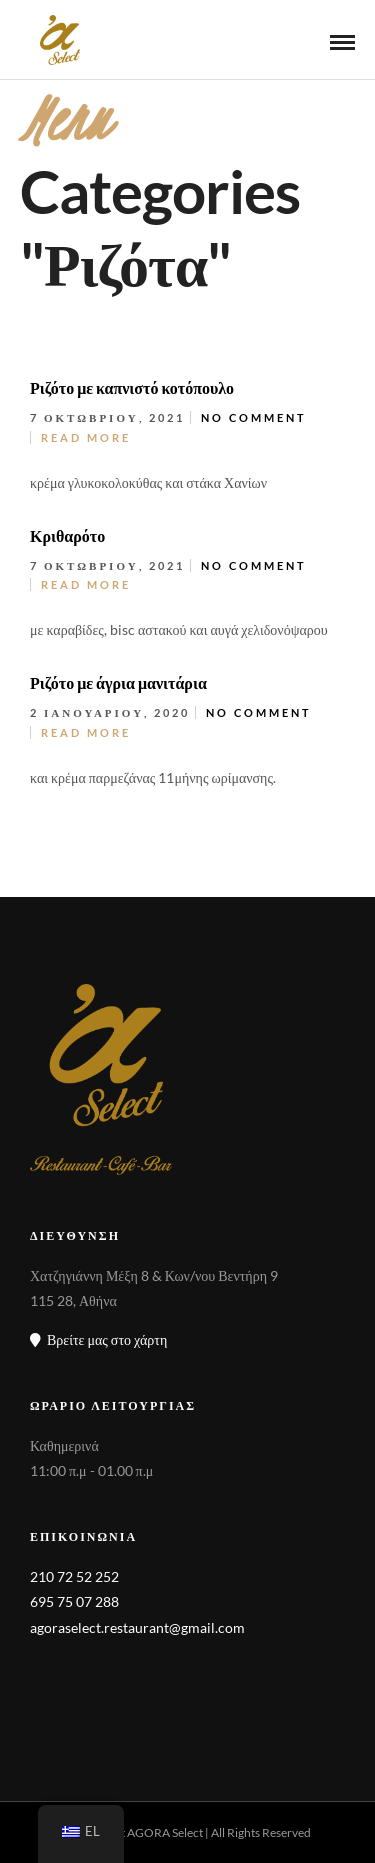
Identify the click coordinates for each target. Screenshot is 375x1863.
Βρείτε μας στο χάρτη (98, 1339)
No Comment (254, 417)
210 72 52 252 (74, 1576)
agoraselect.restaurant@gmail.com (137, 1627)
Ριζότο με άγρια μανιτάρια (118, 682)
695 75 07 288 (74, 1601)
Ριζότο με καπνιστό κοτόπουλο (132, 387)
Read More (86, 437)
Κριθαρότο (67, 535)
